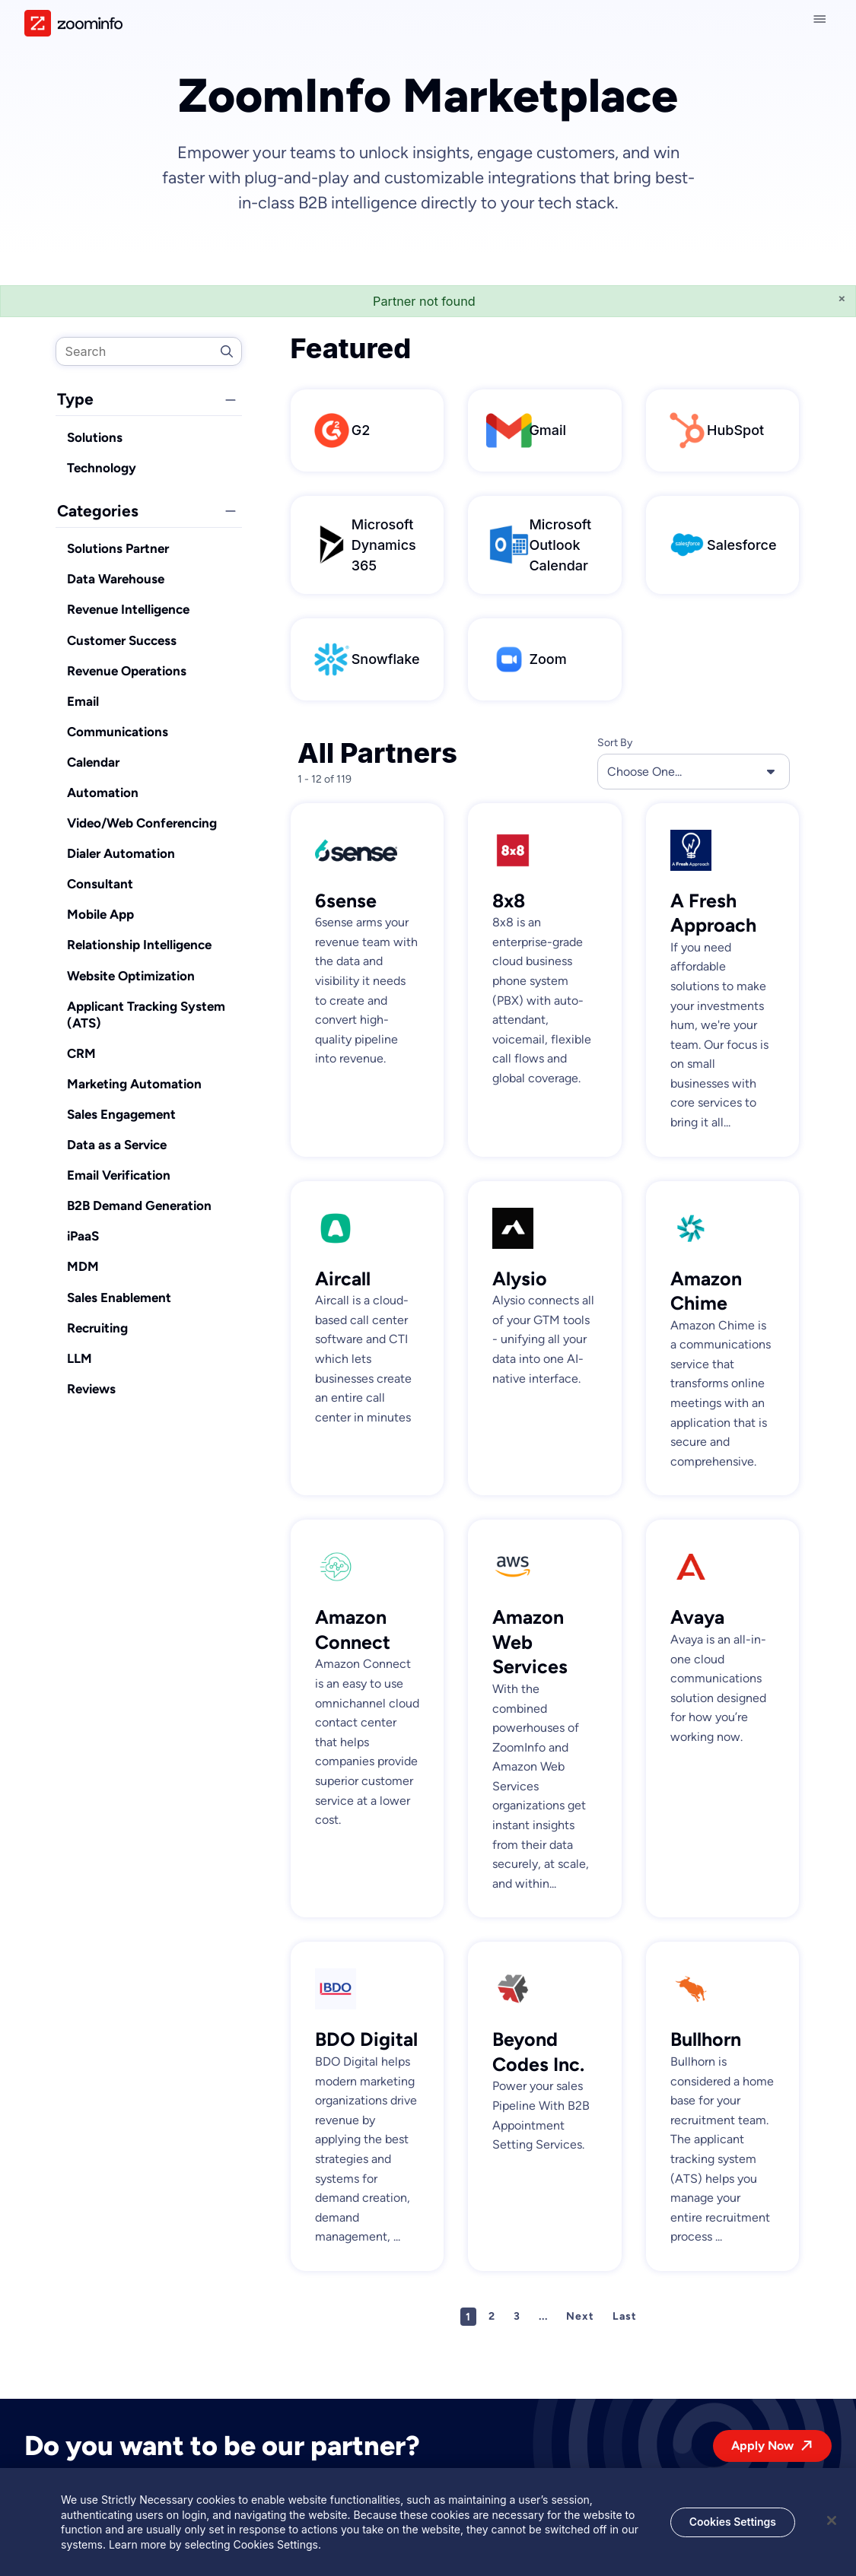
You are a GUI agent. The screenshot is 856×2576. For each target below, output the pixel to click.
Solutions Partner (118, 548)
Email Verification (118, 1175)
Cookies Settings (732, 2529)
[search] (149, 351)
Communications (117, 731)
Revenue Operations (126, 670)
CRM (81, 1053)
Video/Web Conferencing (142, 823)
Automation (102, 792)
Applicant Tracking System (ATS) (146, 1015)
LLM (79, 1358)
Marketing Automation (134, 1083)
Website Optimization (131, 975)
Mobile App (100, 914)
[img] (73, 23)
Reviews (91, 1388)
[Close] (831, 2528)
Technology (101, 467)
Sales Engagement (121, 1114)
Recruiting (97, 1328)
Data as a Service (117, 1144)
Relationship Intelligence (139, 944)
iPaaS (83, 1236)
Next (580, 2316)
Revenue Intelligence (128, 609)
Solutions (95, 437)
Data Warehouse (115, 578)
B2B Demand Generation (139, 1205)
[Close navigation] (822, 19)
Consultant (100, 883)
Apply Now (762, 2445)
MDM (83, 1266)
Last (625, 2316)
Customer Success (122, 640)
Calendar (93, 762)
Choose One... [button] (693, 771)
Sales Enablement (119, 1297)
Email (83, 701)
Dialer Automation (121, 853)
